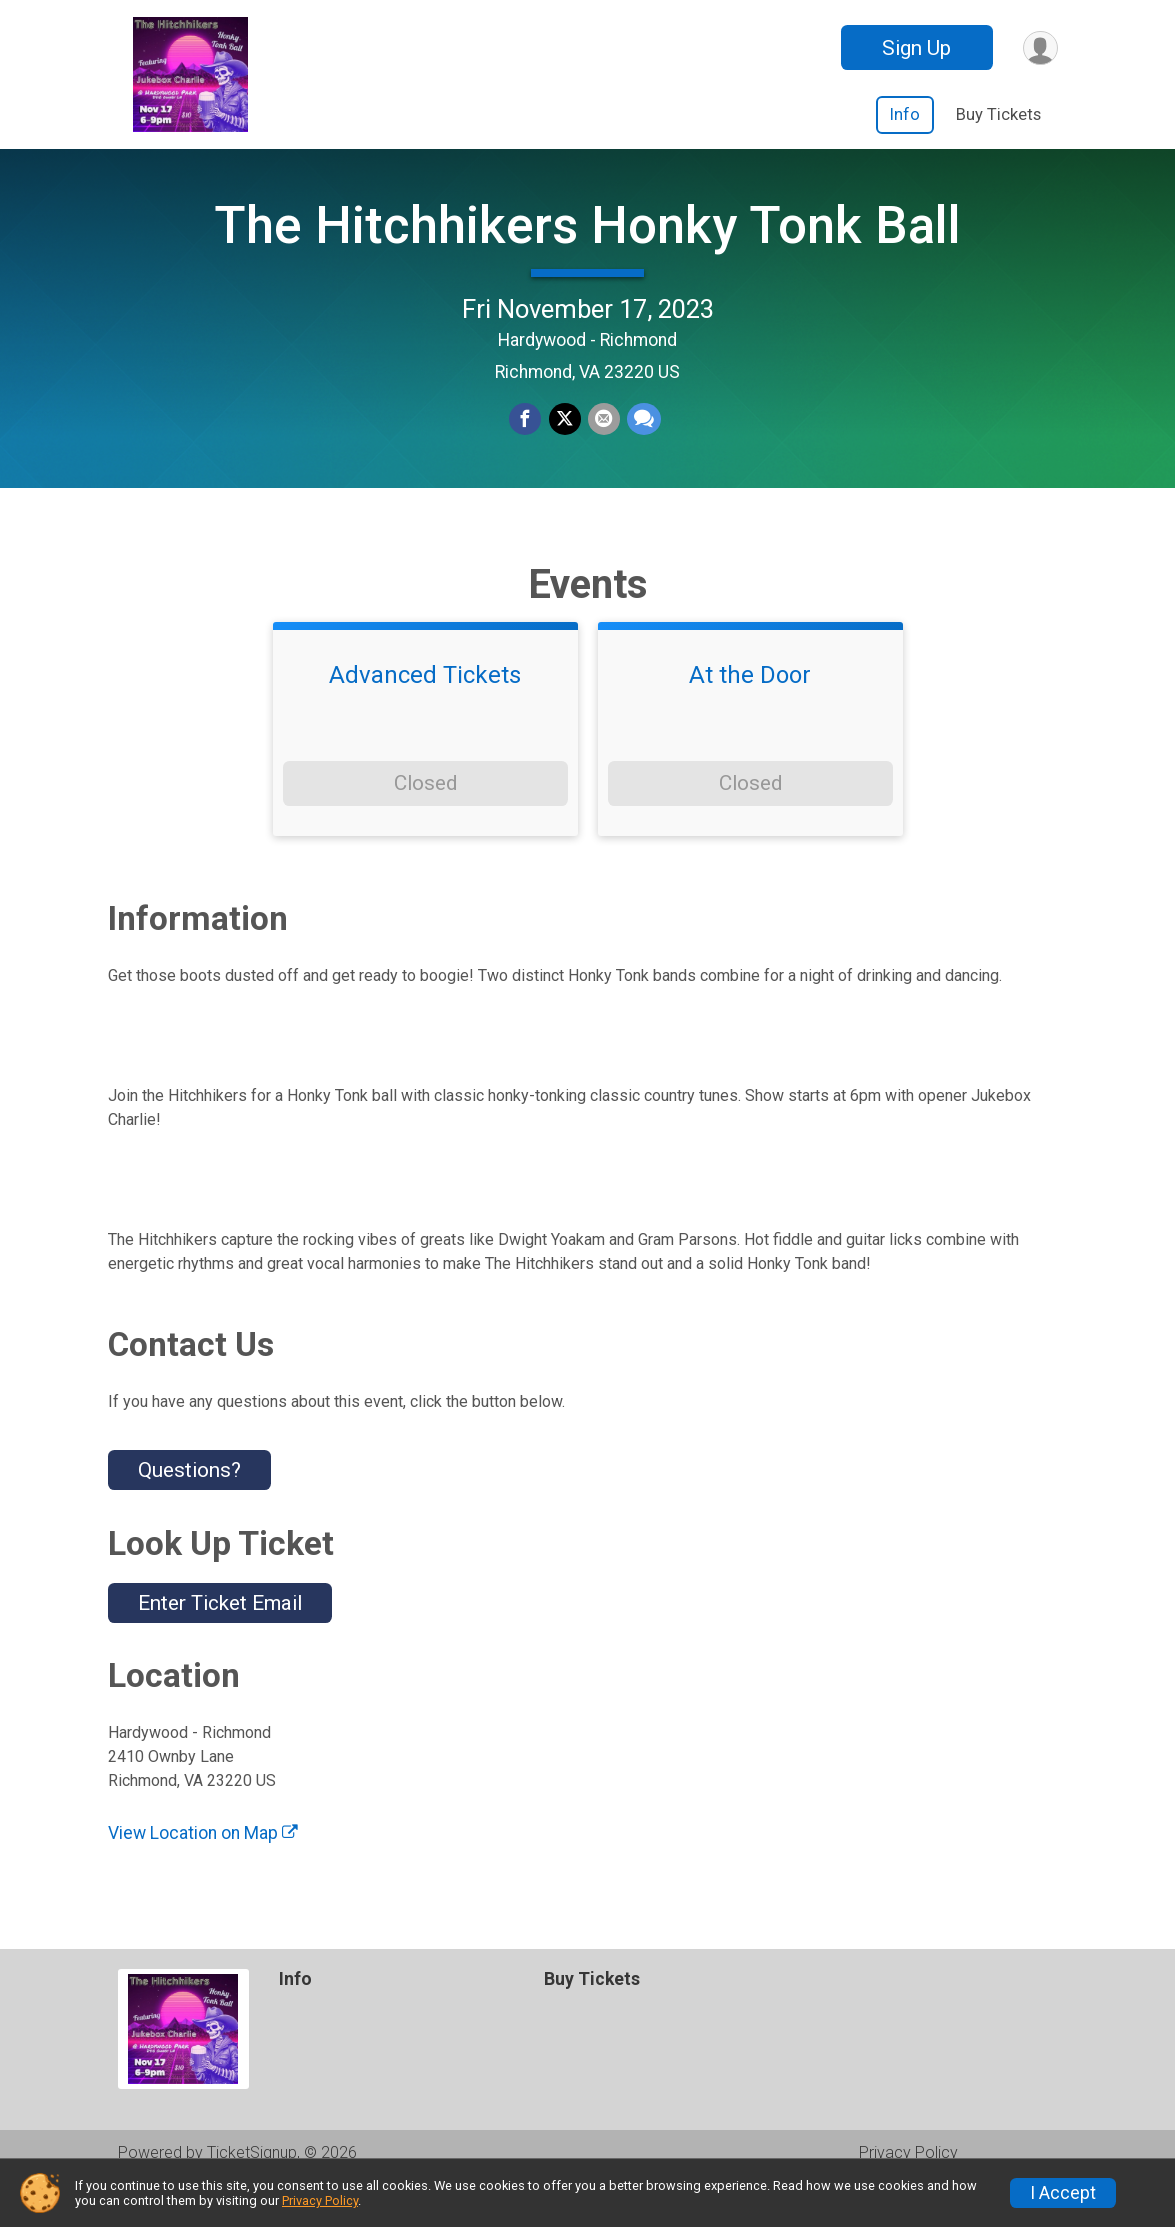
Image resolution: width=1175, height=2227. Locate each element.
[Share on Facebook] (527, 441)
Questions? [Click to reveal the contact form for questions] (189, 1511)
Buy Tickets (998, 114)
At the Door (750, 716)
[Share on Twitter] (565, 441)
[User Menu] (1039, 47)
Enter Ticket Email (220, 1644)
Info (905, 114)
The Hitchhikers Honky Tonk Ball (587, 245)
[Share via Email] (603, 441)
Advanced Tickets (425, 716)
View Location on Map (203, 1874)
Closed (425, 824)
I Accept (1063, 2193)
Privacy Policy (320, 2200)
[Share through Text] (642, 441)
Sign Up (914, 48)
